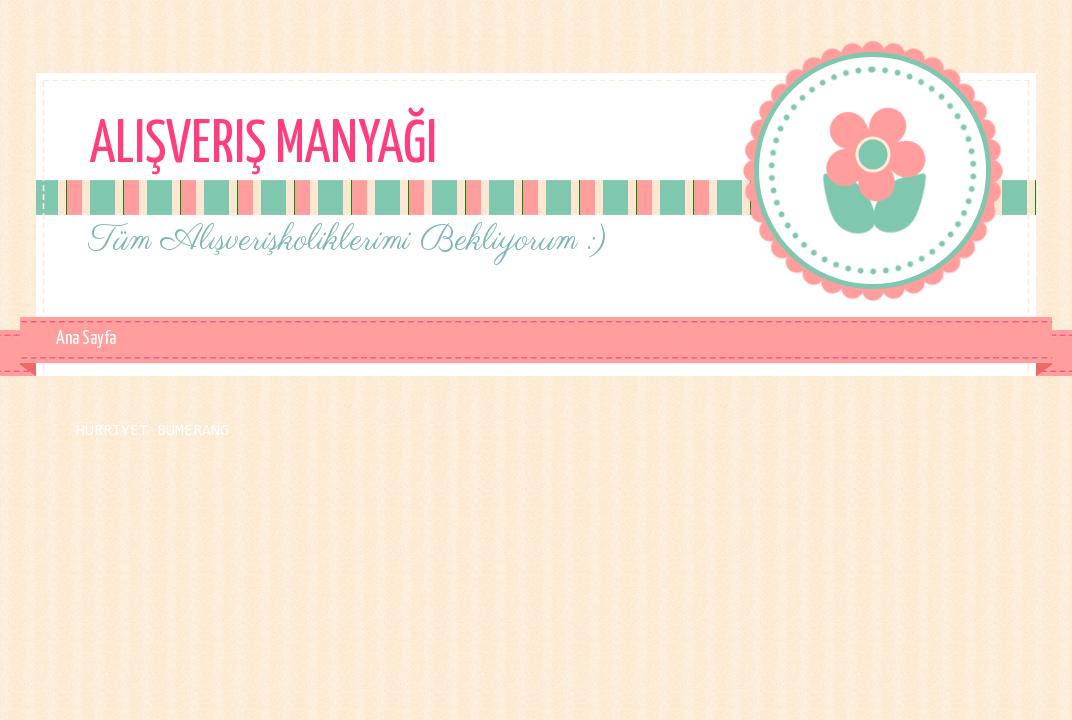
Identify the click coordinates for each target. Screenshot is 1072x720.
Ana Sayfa (86, 339)
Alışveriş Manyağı (263, 146)
